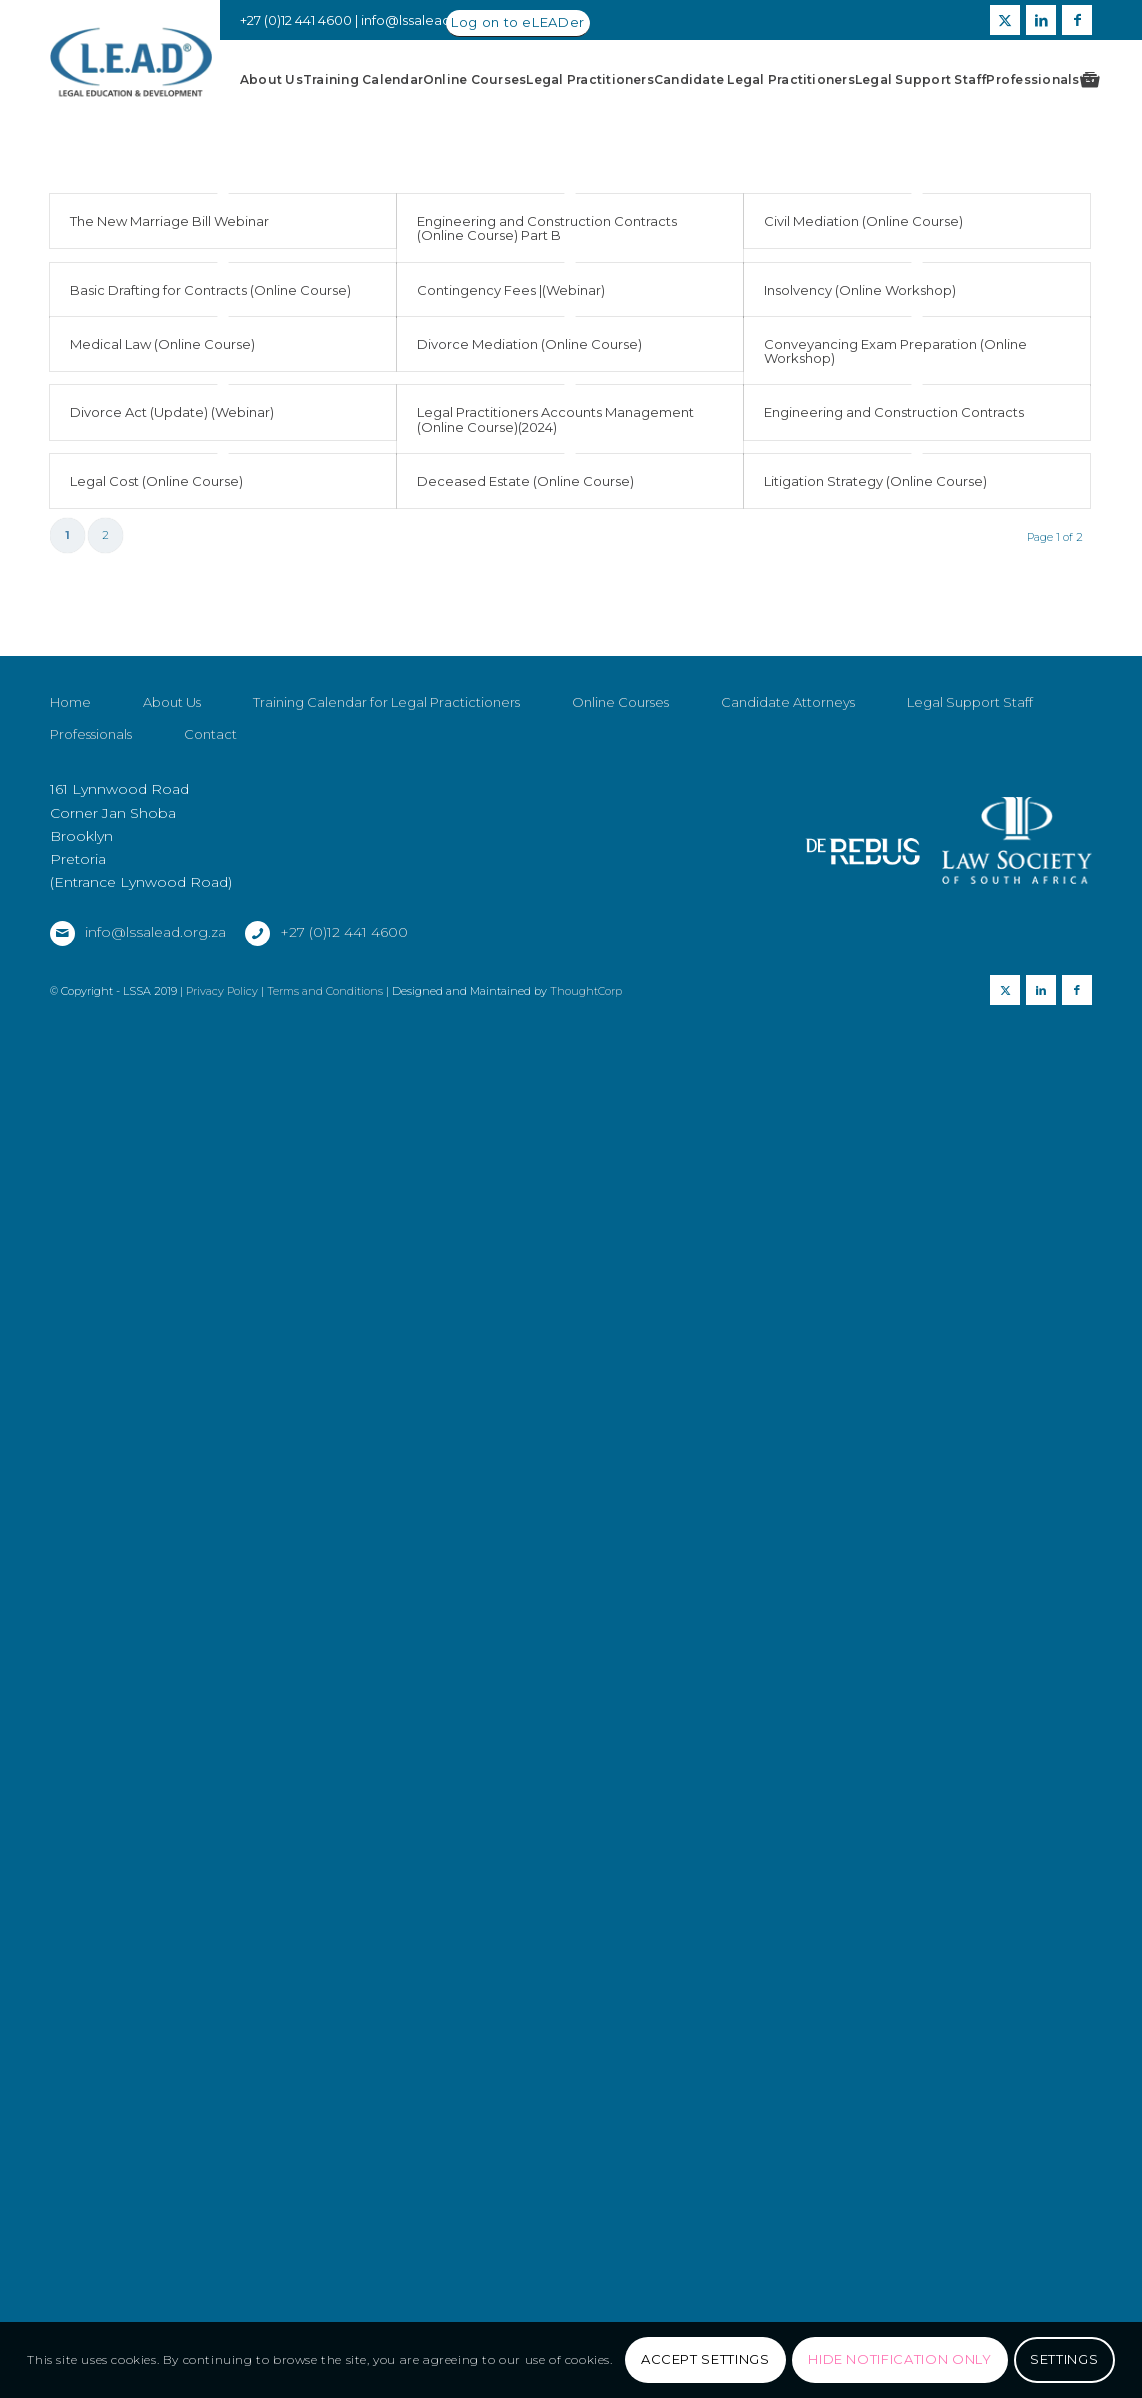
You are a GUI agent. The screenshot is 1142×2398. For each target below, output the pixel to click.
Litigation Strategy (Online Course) (875, 481)
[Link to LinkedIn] (1041, 20)
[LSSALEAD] (131, 62)
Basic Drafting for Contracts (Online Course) (210, 290)
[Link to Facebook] (1077, 20)
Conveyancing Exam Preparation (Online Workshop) (895, 351)
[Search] (1087, 80)
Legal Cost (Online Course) (156, 481)
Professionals (91, 814)
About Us (172, 782)
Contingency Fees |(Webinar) (511, 290)
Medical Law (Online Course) (162, 344)
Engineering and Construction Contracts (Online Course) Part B (547, 228)
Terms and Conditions (325, 1071)
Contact (210, 814)
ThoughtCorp (586, 1071)
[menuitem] (271, 80)
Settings (1064, 2359)
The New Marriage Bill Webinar (169, 221)
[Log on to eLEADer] (518, 23)
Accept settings (705, 2359)
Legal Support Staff (970, 782)
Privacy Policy (222, 1071)
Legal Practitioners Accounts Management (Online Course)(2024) (555, 419)
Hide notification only (899, 2359)
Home (70, 782)
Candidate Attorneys (788, 782)
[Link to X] (1005, 20)
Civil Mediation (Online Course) (863, 221)
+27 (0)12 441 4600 (344, 1012)
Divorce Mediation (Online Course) (529, 344)
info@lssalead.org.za (428, 20)
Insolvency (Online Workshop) (860, 290)
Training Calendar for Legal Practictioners (386, 782)
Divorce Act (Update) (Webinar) (172, 412)
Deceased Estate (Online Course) (525, 481)
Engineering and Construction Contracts (894, 412)
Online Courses (620, 782)
